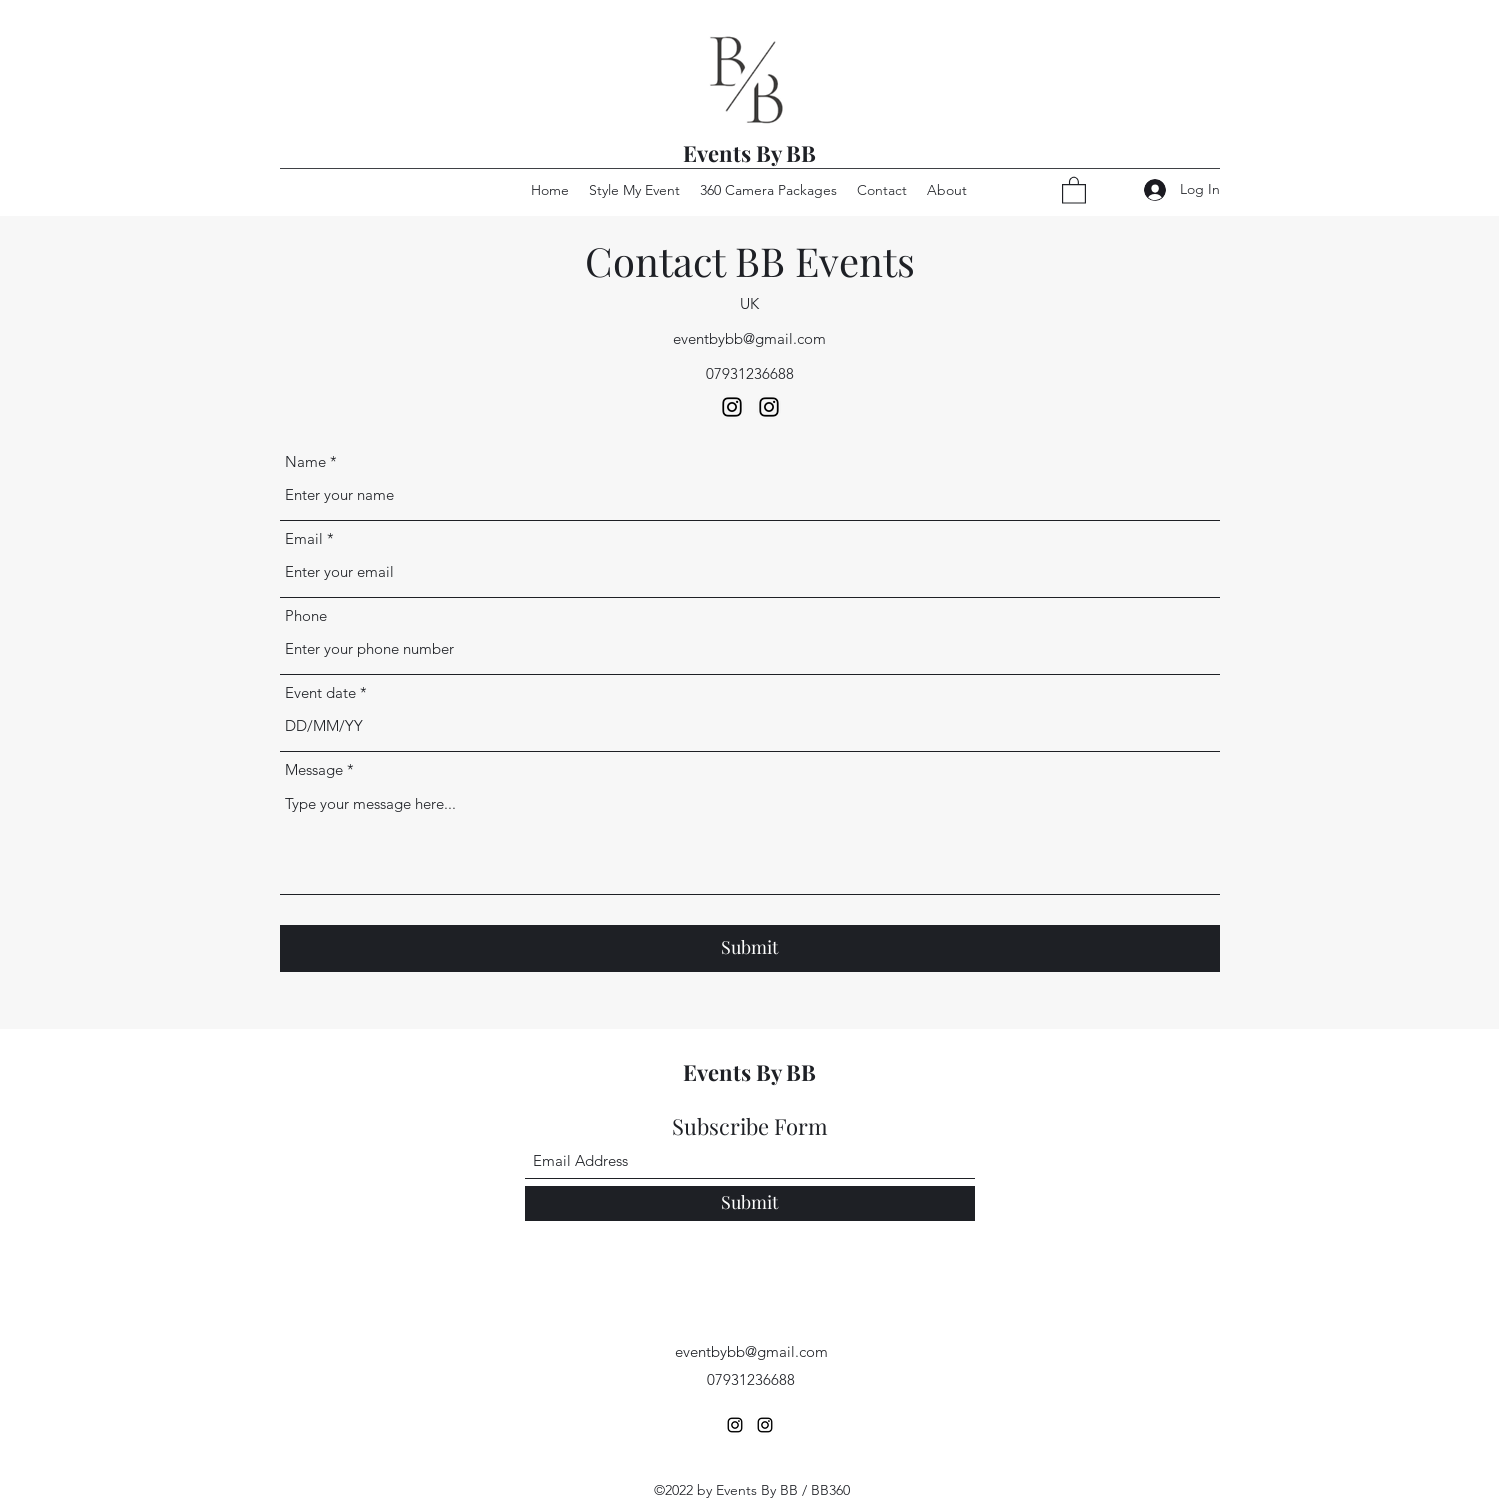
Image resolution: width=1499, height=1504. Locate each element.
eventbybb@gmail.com (749, 338)
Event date (320, 692)
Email (304, 538)
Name (305, 461)
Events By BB (749, 153)
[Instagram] (732, 407)
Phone (306, 615)
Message (314, 769)
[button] (1074, 189)
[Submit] (750, 948)
